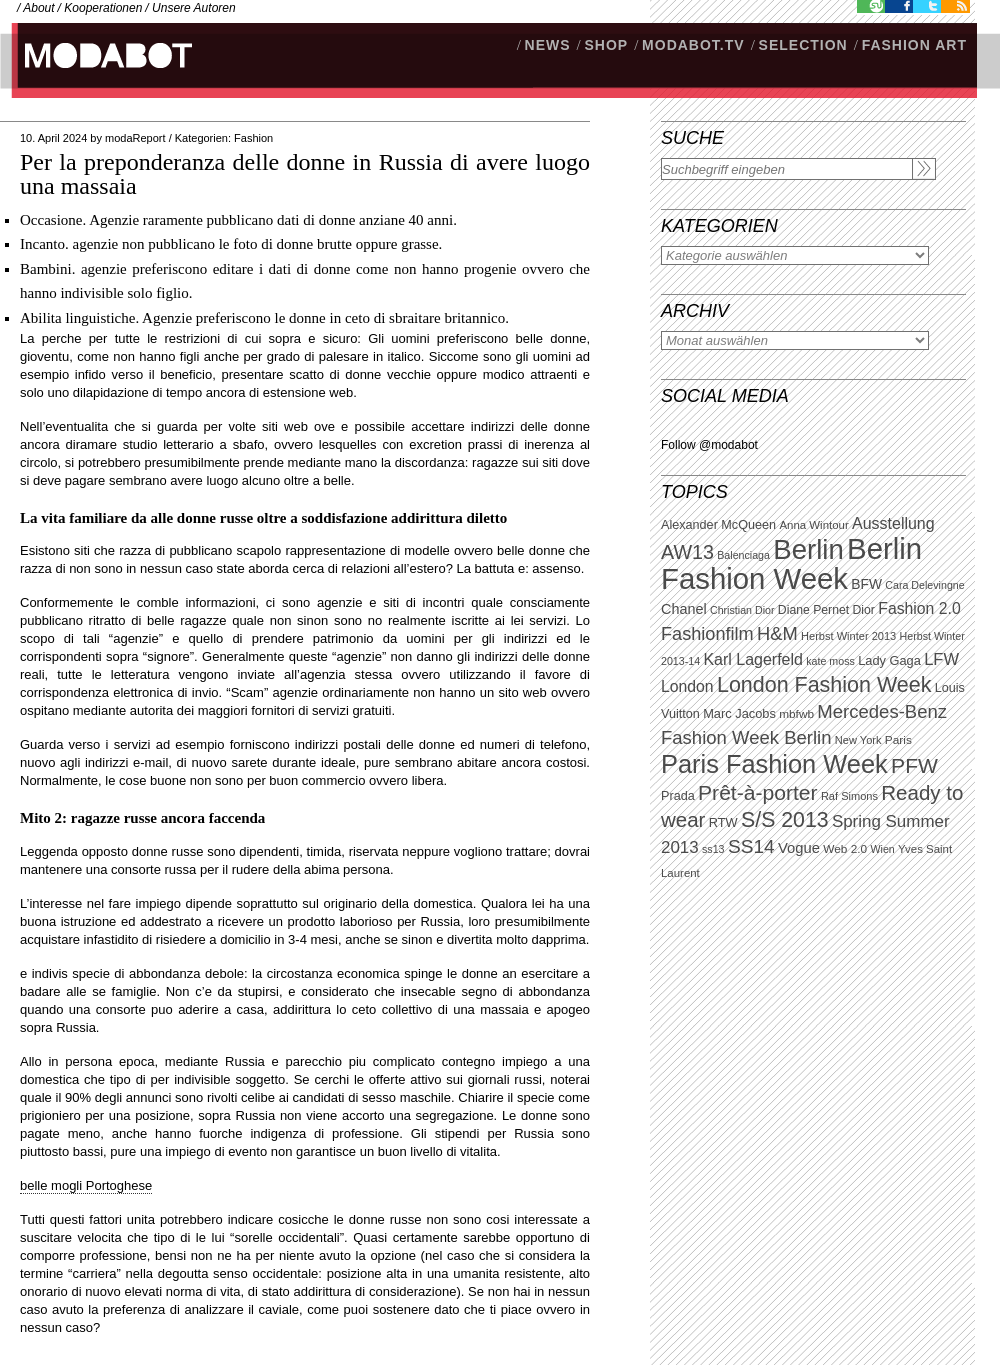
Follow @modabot (709, 445)
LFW (941, 659)
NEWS (548, 45)
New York (858, 740)
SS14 (751, 846)
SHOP (606, 45)
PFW (914, 765)
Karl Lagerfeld (752, 659)
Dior (864, 610)
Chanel (684, 609)
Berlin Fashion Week (791, 563)
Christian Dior (742, 610)
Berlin (808, 549)
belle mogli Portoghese (86, 1185)
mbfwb (796, 714)
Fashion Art (914, 45)
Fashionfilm (707, 634)
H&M (777, 633)
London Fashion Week (824, 685)
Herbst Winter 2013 (848, 636)
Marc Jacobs (739, 713)
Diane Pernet (813, 610)
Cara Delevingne (924, 585)
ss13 (713, 849)
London (687, 686)
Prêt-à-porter (757, 792)
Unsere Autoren (194, 8)
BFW (866, 584)
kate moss (830, 661)
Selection (803, 45)
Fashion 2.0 (919, 608)
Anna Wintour (813, 525)
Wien (882, 849)
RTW (723, 822)
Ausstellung (893, 523)
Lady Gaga (889, 660)
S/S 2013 (785, 820)
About (38, 8)
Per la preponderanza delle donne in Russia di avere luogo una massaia (305, 174)
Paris (898, 740)
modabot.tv (693, 45)
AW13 (687, 552)
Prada (678, 796)
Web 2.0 (845, 849)
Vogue (799, 848)
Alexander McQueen (718, 525)
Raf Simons (849, 796)
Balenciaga (743, 555)
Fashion (253, 138)
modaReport (135, 138)
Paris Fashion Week (774, 764)
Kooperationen (103, 8)
